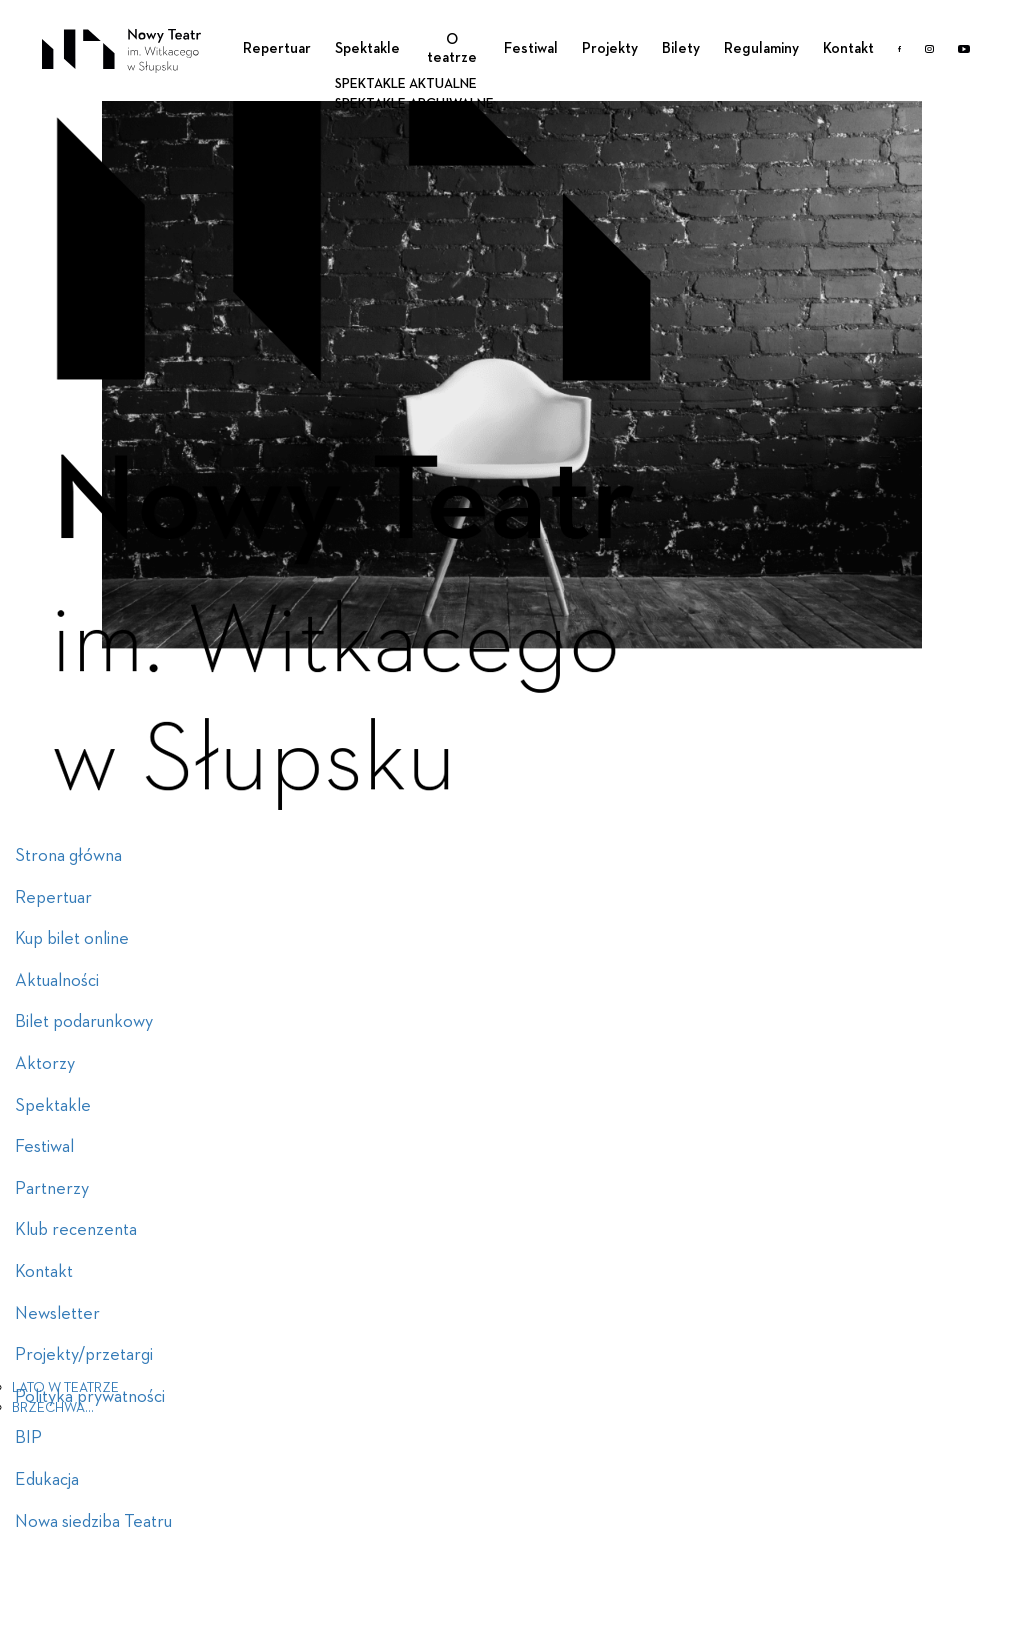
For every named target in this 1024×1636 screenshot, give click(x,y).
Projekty (610, 48)
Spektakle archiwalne (414, 104)
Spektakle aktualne (406, 84)
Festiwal (531, 48)
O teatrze (452, 48)
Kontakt (848, 48)
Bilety (681, 48)
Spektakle (367, 48)
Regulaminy (761, 48)
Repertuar (277, 48)
